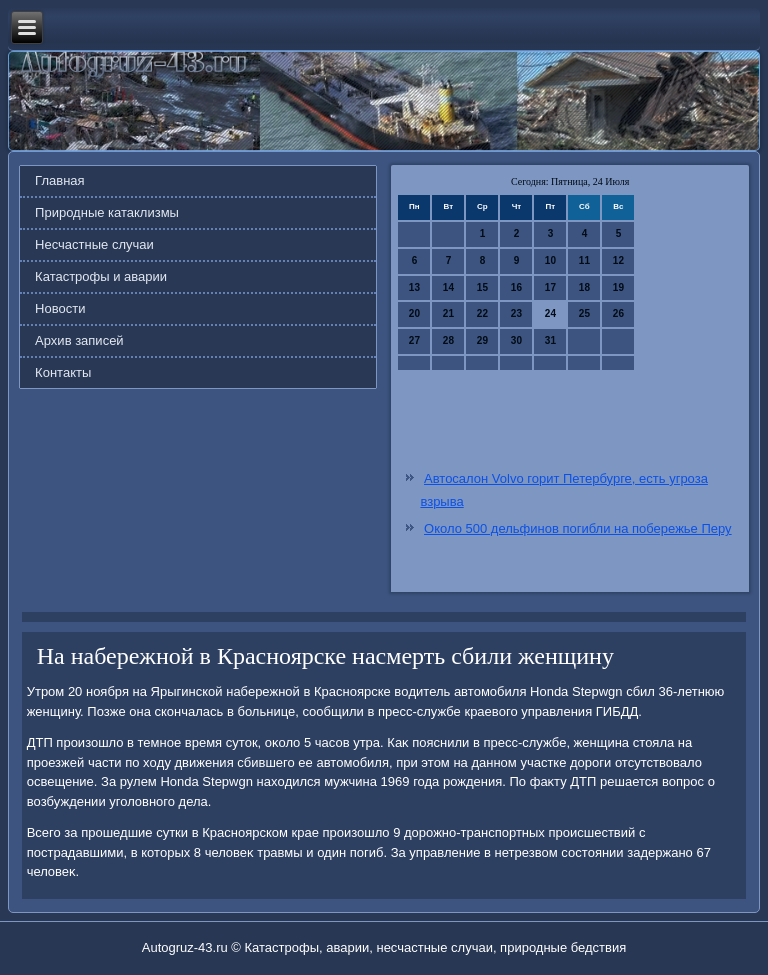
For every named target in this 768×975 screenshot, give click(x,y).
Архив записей (79, 340)
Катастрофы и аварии (101, 276)
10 (550, 260)
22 (482, 313)
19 (618, 287)
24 (550, 313)
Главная (59, 180)
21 (448, 313)
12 (618, 260)
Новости (60, 308)
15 (482, 287)
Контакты (63, 372)
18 (584, 287)
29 (482, 340)
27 (414, 340)
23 (516, 313)
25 (584, 313)
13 (414, 287)
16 (516, 287)
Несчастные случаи (94, 244)
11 (584, 260)
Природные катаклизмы (107, 212)
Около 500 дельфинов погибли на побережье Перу (578, 528)
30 (516, 340)
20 (414, 313)
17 (550, 287)
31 (550, 340)
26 (618, 313)
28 (448, 340)
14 (448, 287)
